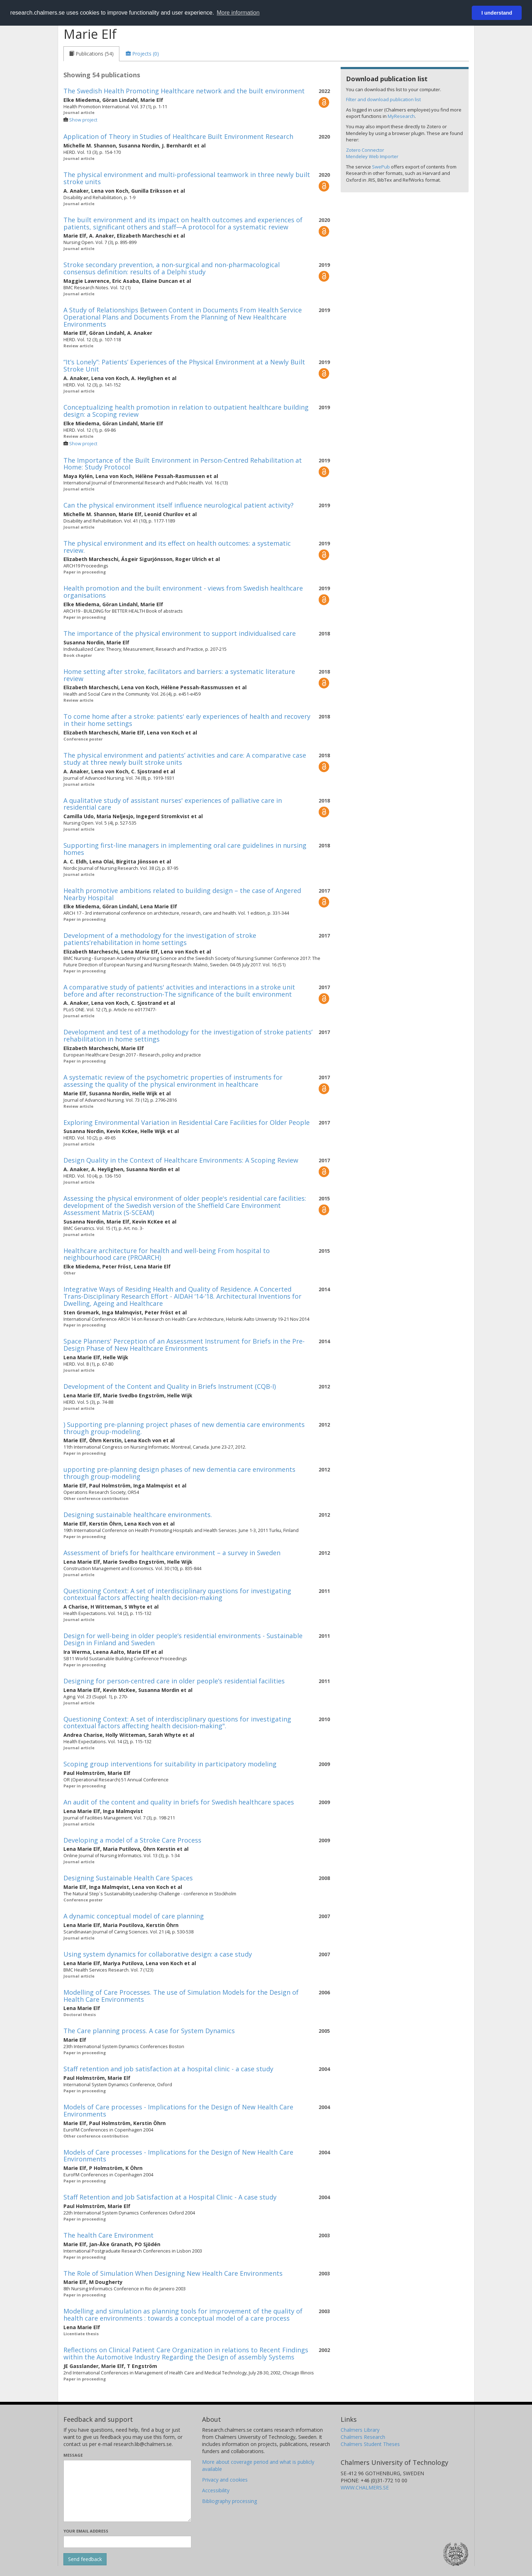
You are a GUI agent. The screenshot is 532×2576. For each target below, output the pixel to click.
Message (73, 2455)
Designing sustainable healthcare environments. (137, 1514)
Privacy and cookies (225, 2479)
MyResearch (401, 116)
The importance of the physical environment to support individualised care (179, 633)
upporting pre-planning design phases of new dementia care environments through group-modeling (179, 1473)
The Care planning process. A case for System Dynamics (149, 2030)
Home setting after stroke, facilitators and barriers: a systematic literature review (179, 675)
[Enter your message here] (127, 2491)
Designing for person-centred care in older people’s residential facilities (174, 1681)
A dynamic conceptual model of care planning (133, 1916)
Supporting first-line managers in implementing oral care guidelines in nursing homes (184, 849)
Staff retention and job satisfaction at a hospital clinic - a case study (168, 2069)
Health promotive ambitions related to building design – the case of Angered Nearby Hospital (182, 894)
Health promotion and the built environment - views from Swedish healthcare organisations (183, 591)
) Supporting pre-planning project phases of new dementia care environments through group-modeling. (184, 1428)
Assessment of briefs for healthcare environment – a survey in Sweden (171, 1552)
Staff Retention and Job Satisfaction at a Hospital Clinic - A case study (170, 2197)
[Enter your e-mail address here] (127, 2542)
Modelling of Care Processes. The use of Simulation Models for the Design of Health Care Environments (181, 1996)
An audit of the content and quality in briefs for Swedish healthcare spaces (178, 1802)
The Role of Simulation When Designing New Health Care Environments (173, 2273)
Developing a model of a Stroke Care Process (132, 1840)
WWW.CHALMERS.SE (365, 2487)
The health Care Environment (108, 2235)
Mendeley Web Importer (372, 156)
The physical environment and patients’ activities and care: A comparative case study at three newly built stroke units (184, 759)
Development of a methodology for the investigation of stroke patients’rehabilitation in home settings (159, 939)
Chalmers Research (363, 2437)
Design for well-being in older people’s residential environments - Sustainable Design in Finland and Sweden (183, 1639)
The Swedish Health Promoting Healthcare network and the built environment (184, 91)
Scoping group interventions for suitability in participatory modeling (170, 1764)
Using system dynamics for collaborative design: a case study (157, 1954)
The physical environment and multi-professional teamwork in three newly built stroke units (186, 178)
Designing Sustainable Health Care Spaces (128, 1878)
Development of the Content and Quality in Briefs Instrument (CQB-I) (169, 1386)
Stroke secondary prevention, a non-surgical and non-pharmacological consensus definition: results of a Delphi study (171, 268)
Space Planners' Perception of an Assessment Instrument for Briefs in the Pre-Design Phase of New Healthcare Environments (184, 1344)
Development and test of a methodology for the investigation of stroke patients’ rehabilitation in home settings (188, 1035)
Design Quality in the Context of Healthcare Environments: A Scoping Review (180, 1160)
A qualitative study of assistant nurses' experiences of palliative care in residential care (172, 804)
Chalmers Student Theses (370, 2444)
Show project (83, 120)
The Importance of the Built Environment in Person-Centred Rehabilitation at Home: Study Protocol (182, 464)
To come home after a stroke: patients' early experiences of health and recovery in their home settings (186, 720)
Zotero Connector (365, 150)
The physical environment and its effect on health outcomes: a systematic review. (177, 547)
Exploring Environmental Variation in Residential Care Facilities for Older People (186, 1122)
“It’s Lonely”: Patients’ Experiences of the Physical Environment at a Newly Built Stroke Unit (184, 365)
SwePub (381, 166)
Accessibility (215, 2490)
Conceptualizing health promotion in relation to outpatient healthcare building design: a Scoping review (186, 411)
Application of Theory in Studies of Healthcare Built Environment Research (178, 136)
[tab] (91, 53)
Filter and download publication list (383, 99)
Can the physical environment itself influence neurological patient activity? (178, 505)
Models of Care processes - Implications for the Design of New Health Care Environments (178, 2110)
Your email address (85, 2531)
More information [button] (238, 13)
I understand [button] (496, 13)
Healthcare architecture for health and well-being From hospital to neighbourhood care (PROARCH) (166, 1254)
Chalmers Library (360, 2429)
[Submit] (85, 2559)
